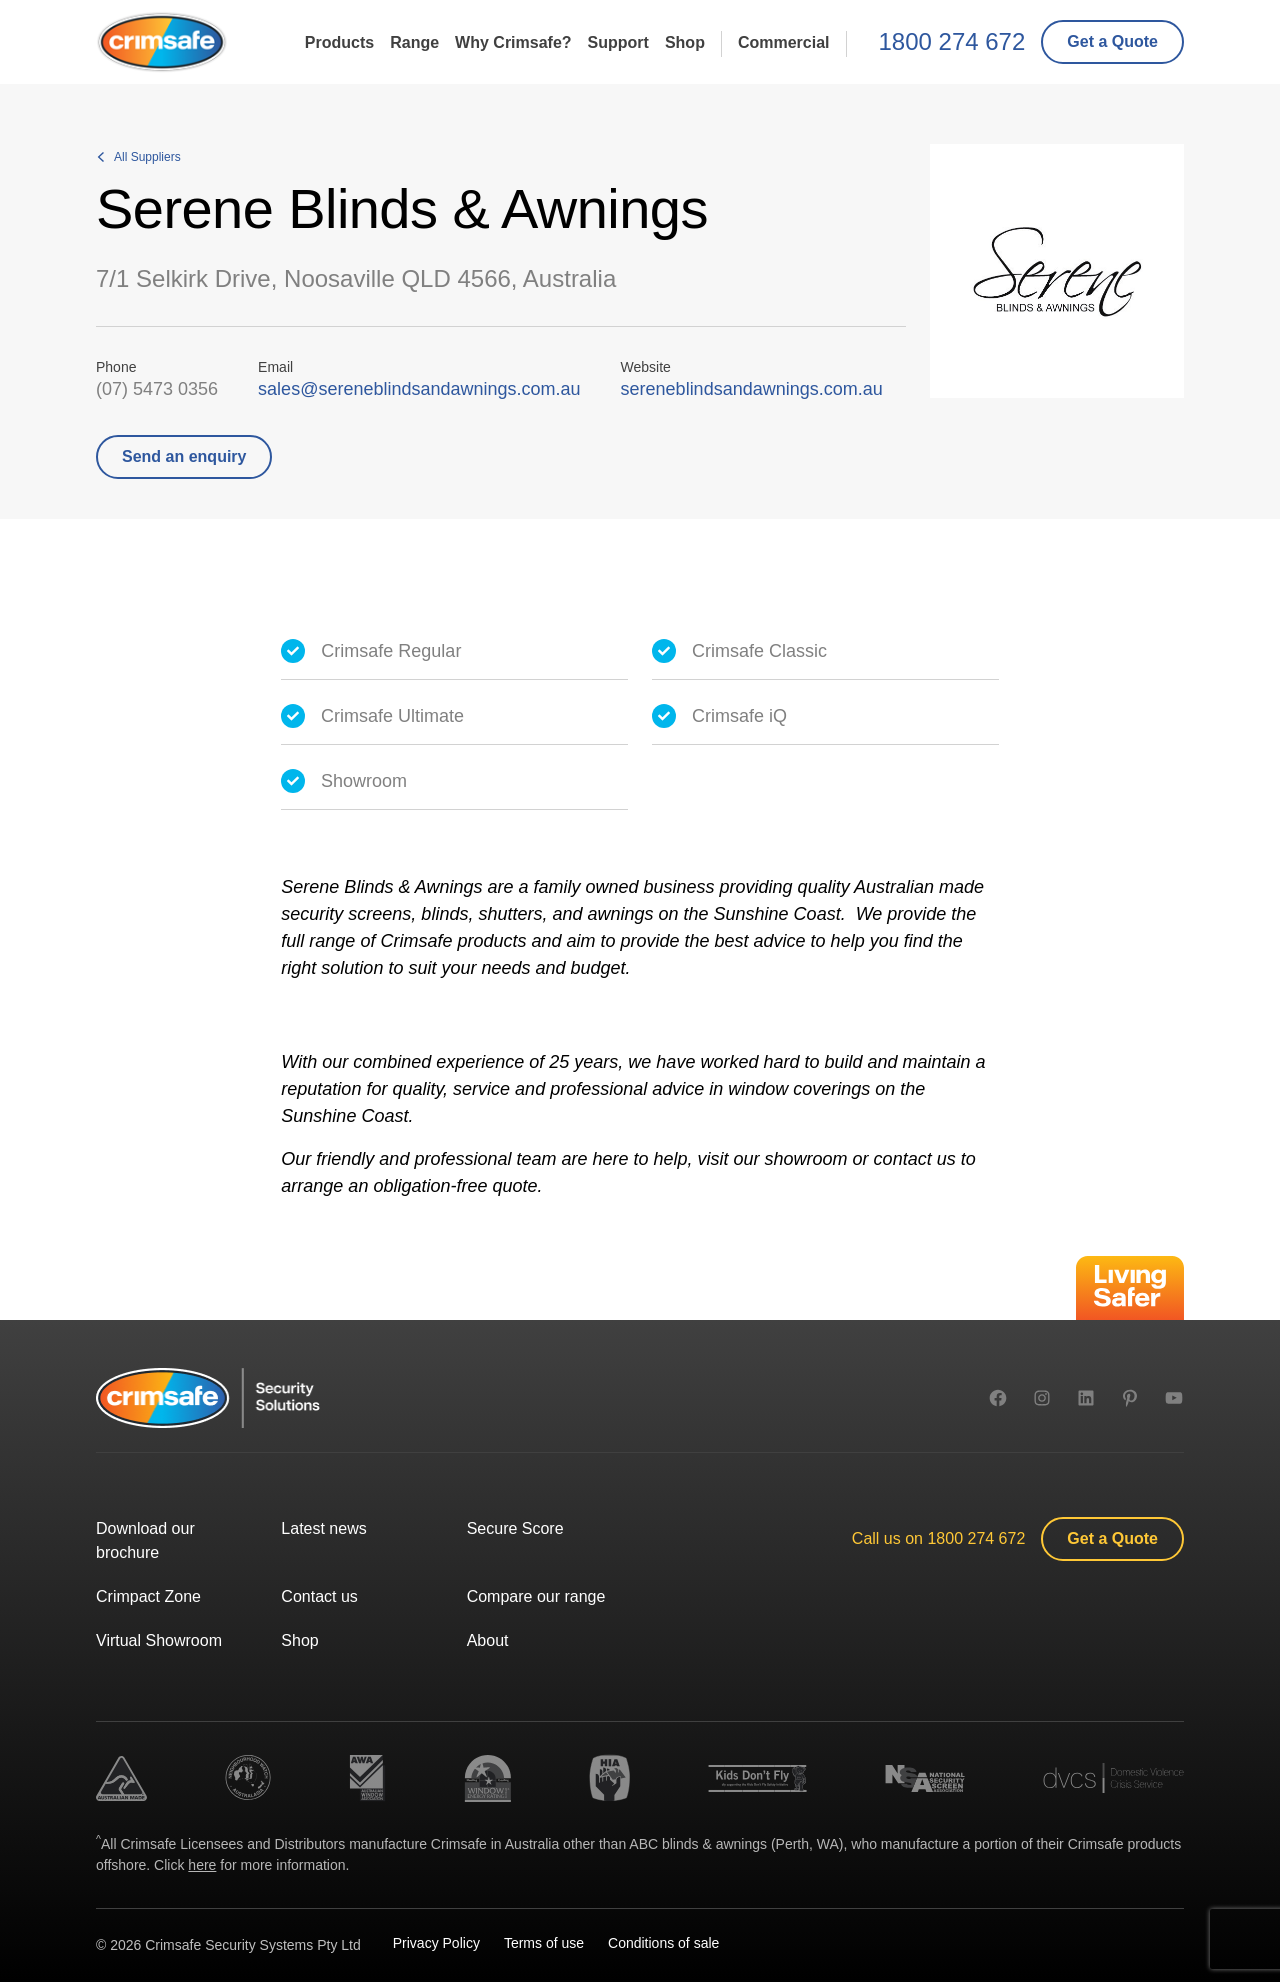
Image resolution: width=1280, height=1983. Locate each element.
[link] (1112, 42)
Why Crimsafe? (513, 41)
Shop (685, 41)
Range (414, 41)
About (488, 1640)
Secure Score (515, 1528)
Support (618, 41)
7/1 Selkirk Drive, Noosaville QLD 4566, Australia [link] (356, 278)
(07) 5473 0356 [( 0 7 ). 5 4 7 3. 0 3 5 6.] (157, 389)
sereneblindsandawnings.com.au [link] (752, 389)
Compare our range (536, 1596)
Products (339, 41)
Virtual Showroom (159, 1640)
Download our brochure (145, 1540)
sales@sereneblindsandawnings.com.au (419, 389)
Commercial (784, 41)
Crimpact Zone (148, 1596)
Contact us (319, 1596)
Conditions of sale (663, 1943)
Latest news (323, 1528)
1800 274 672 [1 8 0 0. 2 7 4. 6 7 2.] (952, 41)
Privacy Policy (436, 1943)
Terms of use (544, 1943)
